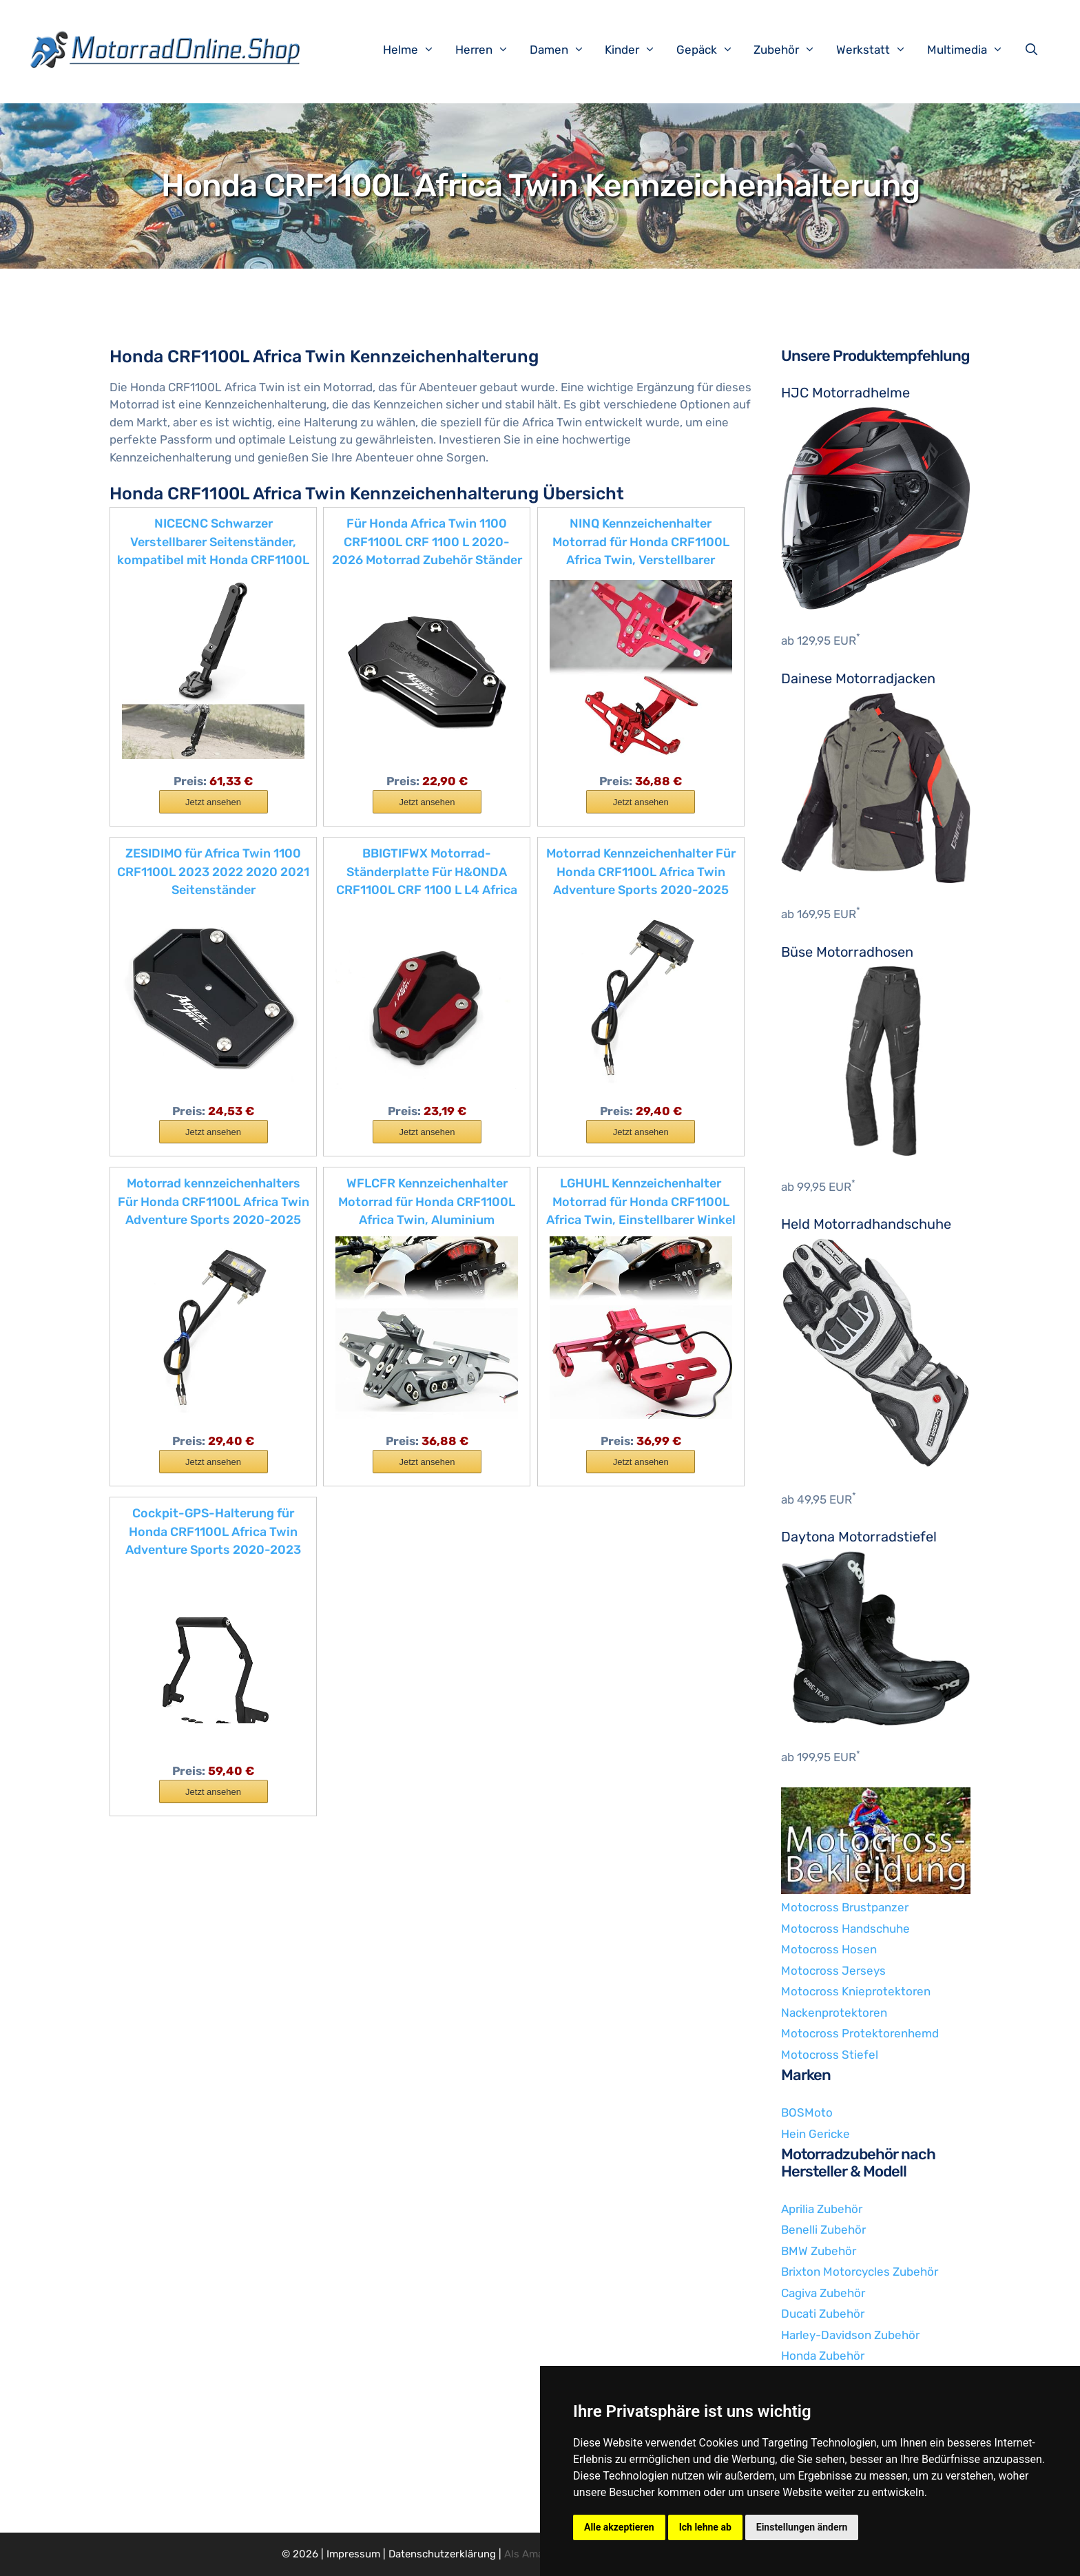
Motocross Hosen (829, 1949)
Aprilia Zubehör (821, 2209)
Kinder (637, 49)
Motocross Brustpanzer (844, 1907)
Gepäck (711, 49)
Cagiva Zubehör (823, 2293)
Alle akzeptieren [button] (619, 2527)
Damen (564, 49)
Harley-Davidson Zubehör (850, 2335)
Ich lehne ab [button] (705, 2527)
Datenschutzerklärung (442, 2554)
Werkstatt (878, 49)
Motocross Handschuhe (845, 1928)
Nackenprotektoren (834, 2012)
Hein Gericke (815, 2134)
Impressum (353, 2554)
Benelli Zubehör (823, 2229)
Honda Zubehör (822, 2355)
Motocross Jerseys (833, 1970)
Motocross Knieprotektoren (856, 1991)
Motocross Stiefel (829, 2054)
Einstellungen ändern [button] (802, 2527)
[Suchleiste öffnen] (1034, 49)
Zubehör (791, 49)
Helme (415, 49)
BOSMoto (807, 2112)
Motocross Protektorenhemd (860, 2033)
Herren (489, 49)
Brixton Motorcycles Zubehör (859, 2271)
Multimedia (972, 49)
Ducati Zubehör (822, 2313)
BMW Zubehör (818, 2251)
